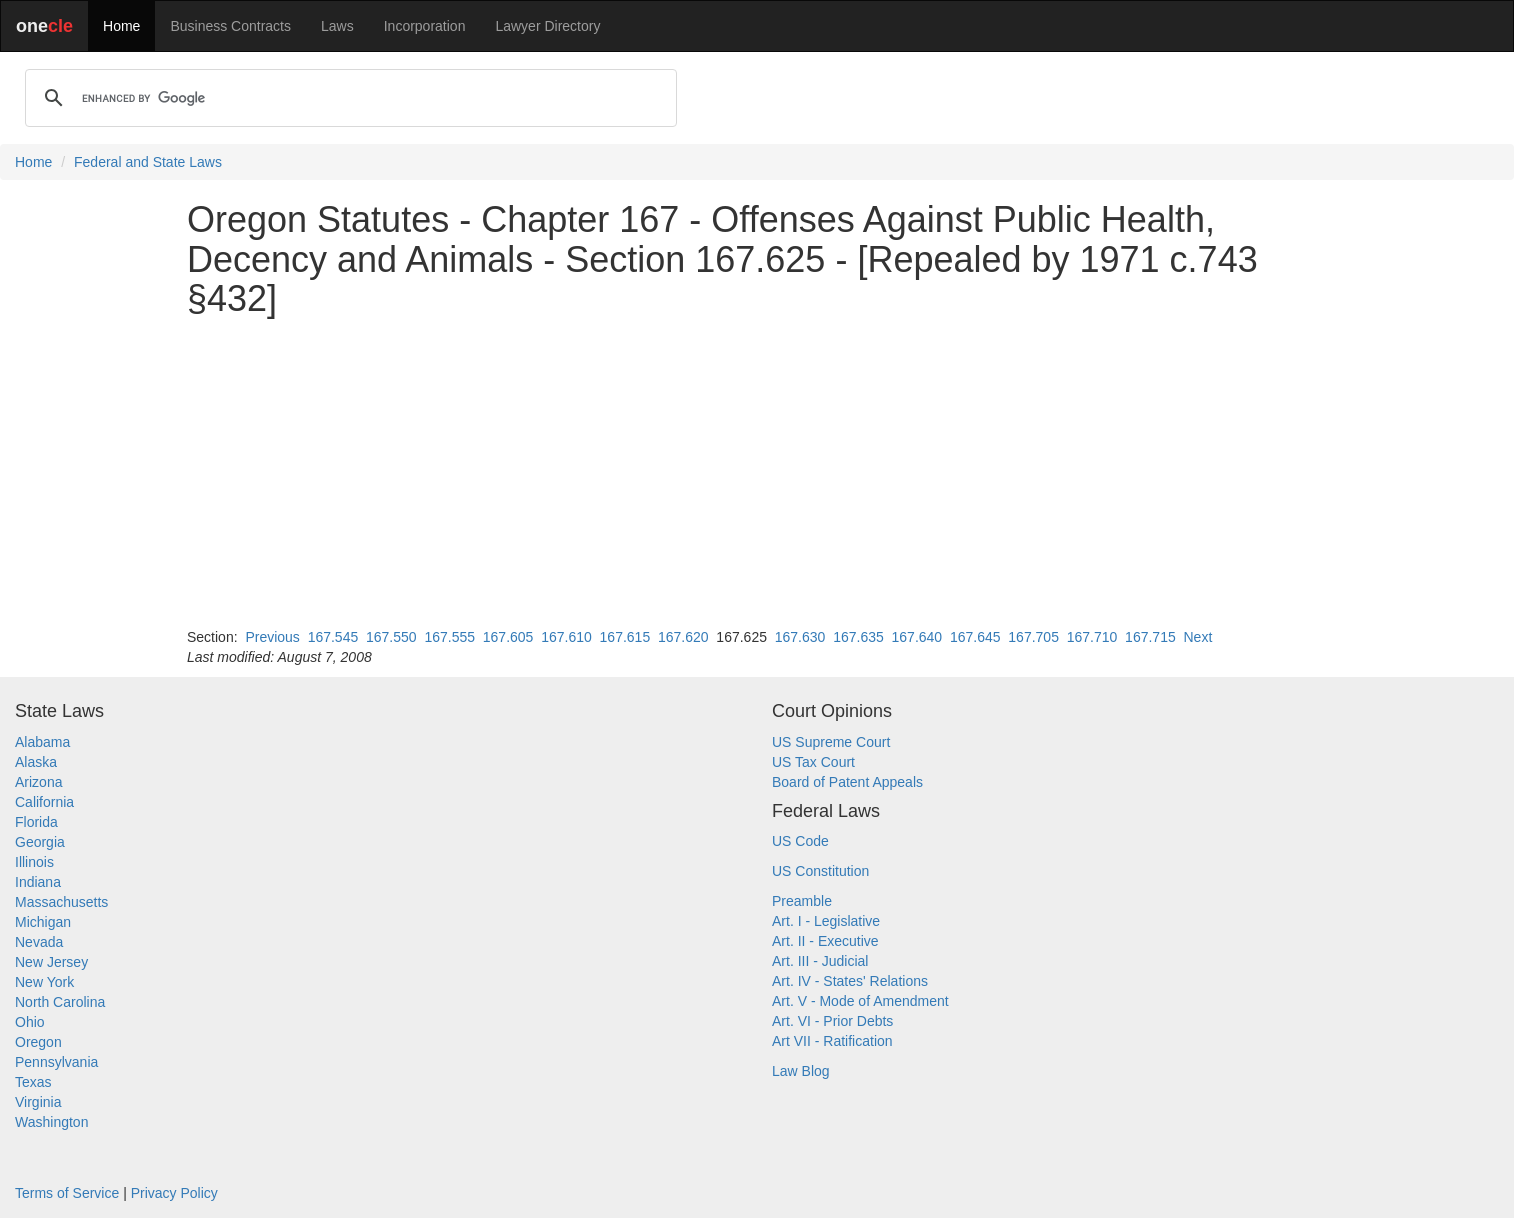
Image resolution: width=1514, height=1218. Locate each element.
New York (44, 982)
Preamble (802, 901)
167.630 (800, 637)
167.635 (858, 637)
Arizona (38, 782)
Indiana (38, 882)
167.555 (449, 637)
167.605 (508, 637)
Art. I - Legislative (826, 921)
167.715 (1150, 637)
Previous (272, 637)
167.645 (975, 637)
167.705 (1033, 637)
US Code (800, 841)
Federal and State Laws (148, 162)
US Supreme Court (831, 742)
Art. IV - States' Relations (850, 981)
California (44, 802)
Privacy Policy (174, 1193)
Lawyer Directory (547, 26)
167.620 (683, 637)
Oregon (38, 1042)
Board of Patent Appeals (847, 782)
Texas (33, 1082)
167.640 (917, 637)
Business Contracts (230, 26)
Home (121, 26)
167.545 (333, 637)
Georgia (40, 842)
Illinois (34, 862)
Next (1197, 637)
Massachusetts (61, 902)
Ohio (30, 1022)
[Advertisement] (757, 473)
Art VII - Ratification (832, 1041)
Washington (51, 1122)
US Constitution (820, 871)
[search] (348, 98)
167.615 (625, 637)
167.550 (391, 637)
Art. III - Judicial (820, 961)
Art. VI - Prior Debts (832, 1021)
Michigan (43, 922)
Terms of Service (67, 1193)
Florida (36, 822)
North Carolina (60, 1002)
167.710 (1092, 637)
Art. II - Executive (825, 941)
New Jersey (51, 962)
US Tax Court (813, 762)
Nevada (39, 942)
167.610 (566, 637)
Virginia (38, 1102)
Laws (337, 26)
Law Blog (801, 1071)
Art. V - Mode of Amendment (860, 1001)
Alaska (36, 762)
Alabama (42, 742)
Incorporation (425, 26)
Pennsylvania (56, 1062)
